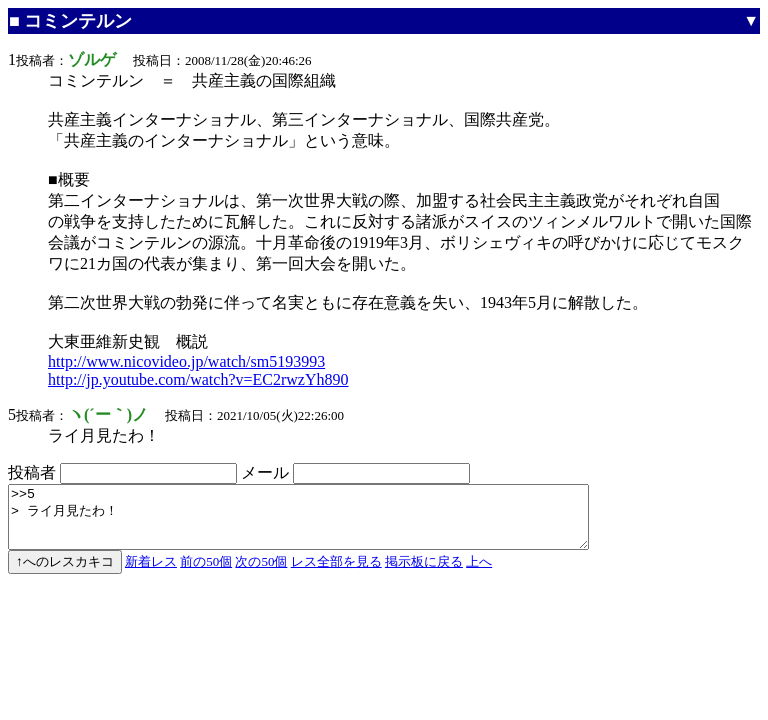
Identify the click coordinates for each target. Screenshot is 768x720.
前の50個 (206, 573)
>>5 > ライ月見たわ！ (333, 523)
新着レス (151, 573)
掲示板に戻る (424, 573)
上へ (479, 573)
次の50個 (261, 573)
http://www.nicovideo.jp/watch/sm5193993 (186, 361)
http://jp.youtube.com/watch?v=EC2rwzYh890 (198, 379)
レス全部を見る (336, 573)
